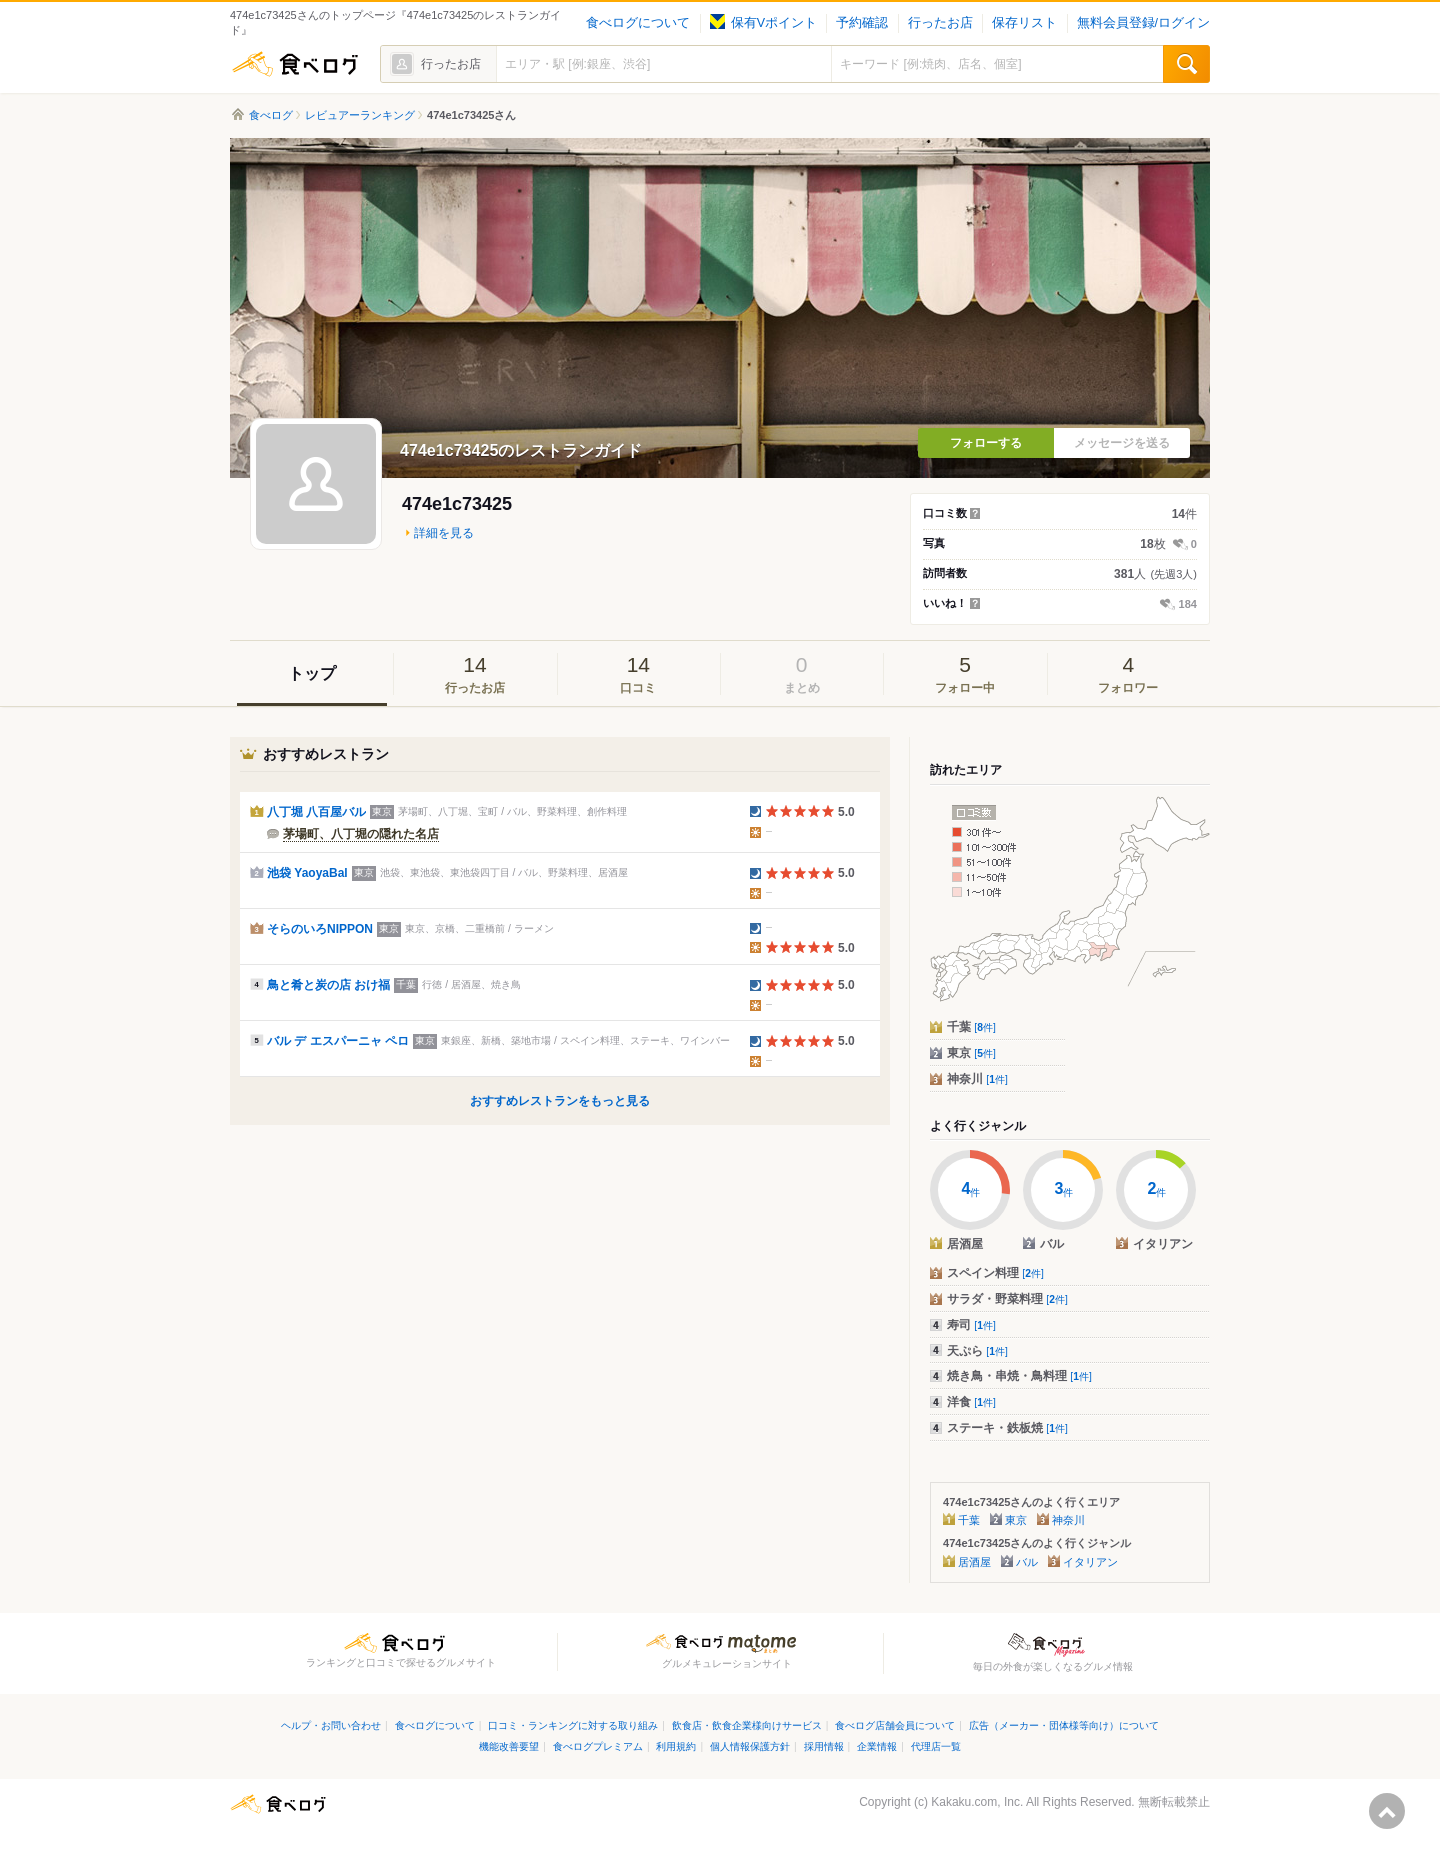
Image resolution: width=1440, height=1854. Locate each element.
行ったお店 (940, 23)
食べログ (295, 64)
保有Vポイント (763, 23)
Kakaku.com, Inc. (977, 1802)
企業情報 (877, 1746)
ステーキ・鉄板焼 (1007, 1428)
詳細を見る (444, 533)
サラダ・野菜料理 (1007, 1299)
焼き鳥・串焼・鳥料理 (1019, 1376)
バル (1027, 1562)
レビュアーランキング (360, 115)
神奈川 (977, 1079)
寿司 (971, 1325)
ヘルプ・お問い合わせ (331, 1725)
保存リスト (1024, 23)
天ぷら (977, 1351)
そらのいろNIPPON (320, 929)
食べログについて (638, 23)
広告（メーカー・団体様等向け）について (1064, 1725)
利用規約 (676, 1746)
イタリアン (1090, 1562)
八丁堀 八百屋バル (316, 812)
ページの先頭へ (1387, 1811)
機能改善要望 (509, 1746)
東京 (971, 1053)
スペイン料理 (995, 1273)
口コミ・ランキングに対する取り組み (573, 1725)
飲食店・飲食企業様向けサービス (747, 1725)
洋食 (971, 1402)
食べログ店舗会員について (895, 1725)
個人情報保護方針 (750, 1746)
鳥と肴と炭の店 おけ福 (328, 985)
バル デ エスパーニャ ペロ (338, 1041)
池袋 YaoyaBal (307, 873)
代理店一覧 (936, 1746)
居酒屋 (974, 1562)
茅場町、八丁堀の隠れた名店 (361, 834)
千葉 (971, 1027)
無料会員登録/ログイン (1143, 23)
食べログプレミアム (598, 1746)
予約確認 (862, 23)
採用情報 (824, 1746)
